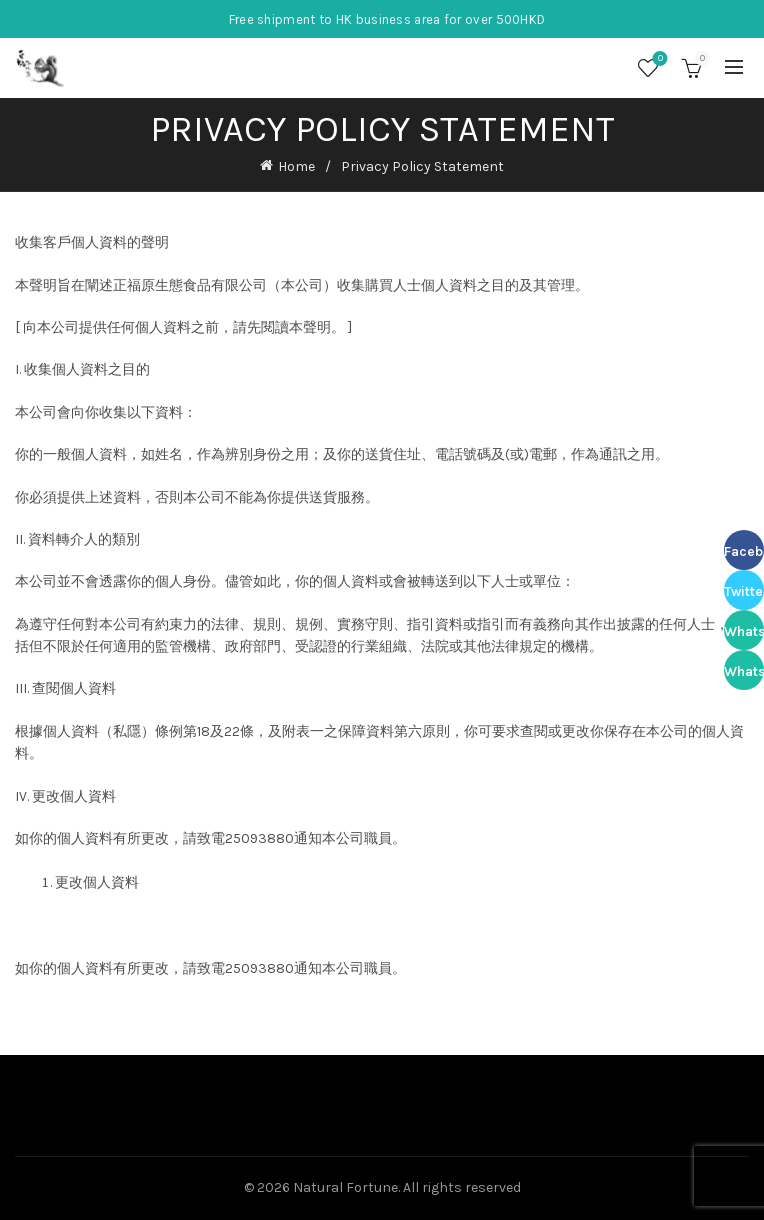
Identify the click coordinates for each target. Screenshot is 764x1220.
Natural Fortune (345, 1187)
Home (296, 166)
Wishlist (658, 59)
